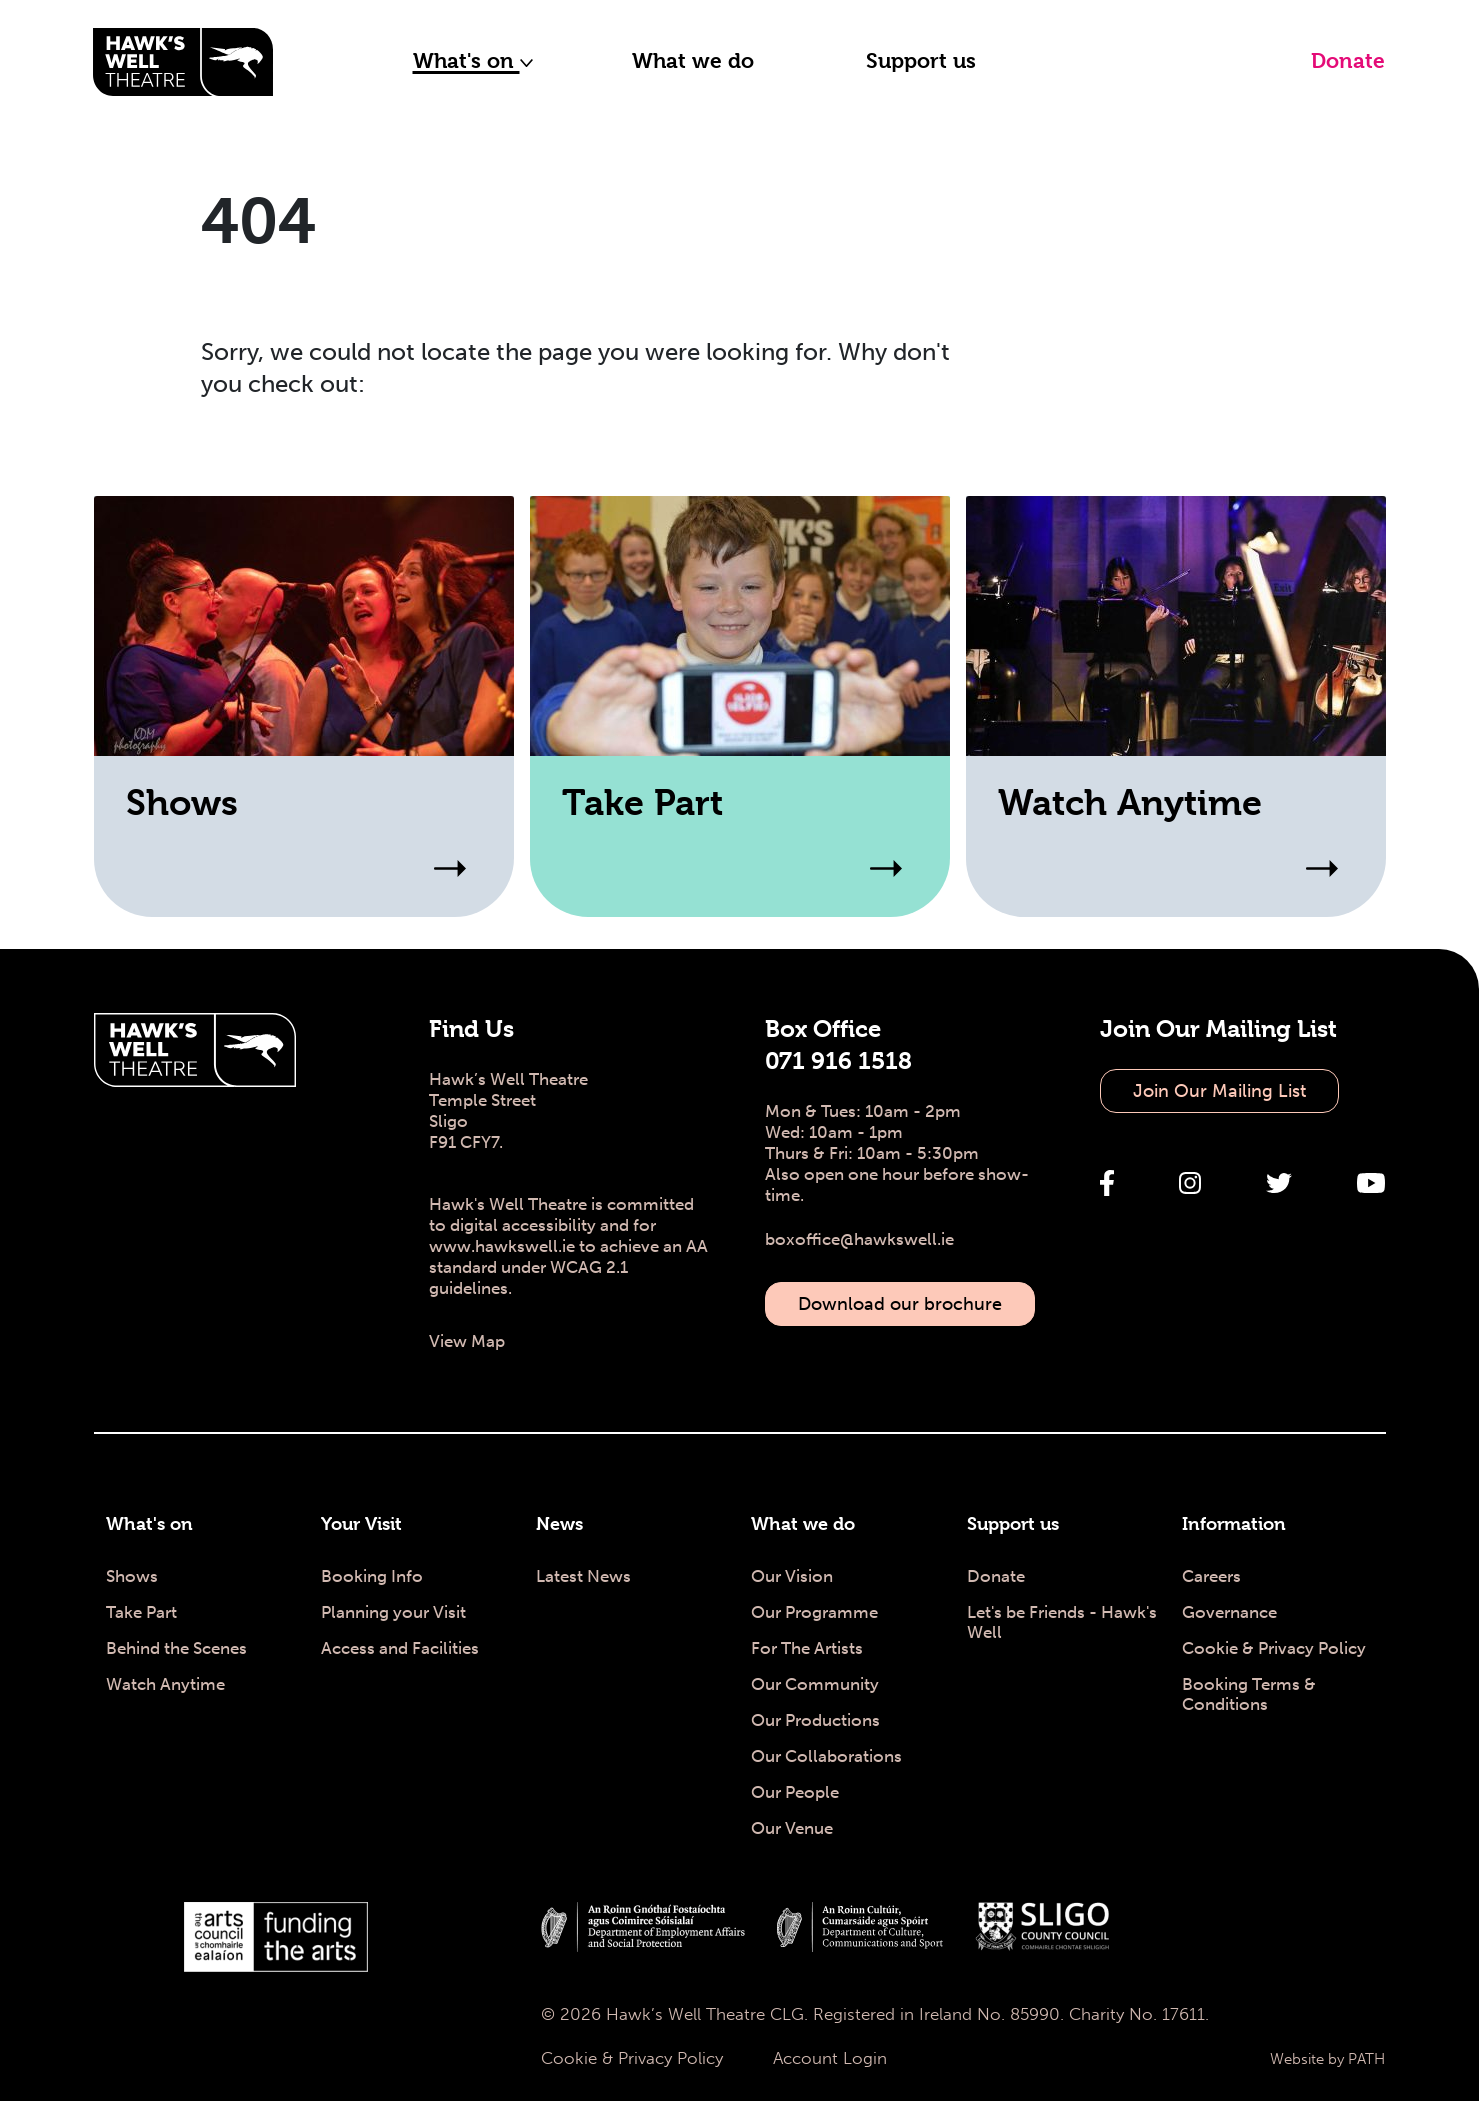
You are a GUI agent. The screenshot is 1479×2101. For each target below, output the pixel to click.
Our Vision (792, 1576)
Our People (795, 1792)
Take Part (141, 1612)
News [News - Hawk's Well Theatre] (559, 1523)
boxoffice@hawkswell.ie (859, 1239)
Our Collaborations (826, 1756)
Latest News (583, 1576)
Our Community (815, 1684)
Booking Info (372, 1576)
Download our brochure (900, 1304)
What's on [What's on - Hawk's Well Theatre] (149, 1523)
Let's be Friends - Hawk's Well (1062, 1622)
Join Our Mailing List (1219, 1091)
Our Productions (815, 1720)
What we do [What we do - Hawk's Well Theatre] (803, 1523)
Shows (132, 1576)
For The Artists (807, 1648)
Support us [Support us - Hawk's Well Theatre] (1013, 1523)
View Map (467, 1341)
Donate (1348, 61)
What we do (693, 61)
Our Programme (814, 1612)
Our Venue (792, 1828)
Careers (1211, 1576)
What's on (473, 61)
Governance (1229, 1612)
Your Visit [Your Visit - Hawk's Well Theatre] (361, 1523)
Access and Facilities (400, 1648)
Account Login (830, 2058)
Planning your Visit (393, 1612)
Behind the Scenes (176, 1648)
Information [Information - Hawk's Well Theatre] (1234, 1523)
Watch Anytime (165, 1684)
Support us (921, 61)
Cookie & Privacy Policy (1274, 1648)
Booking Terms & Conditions (1249, 1694)
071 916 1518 (838, 1061)
